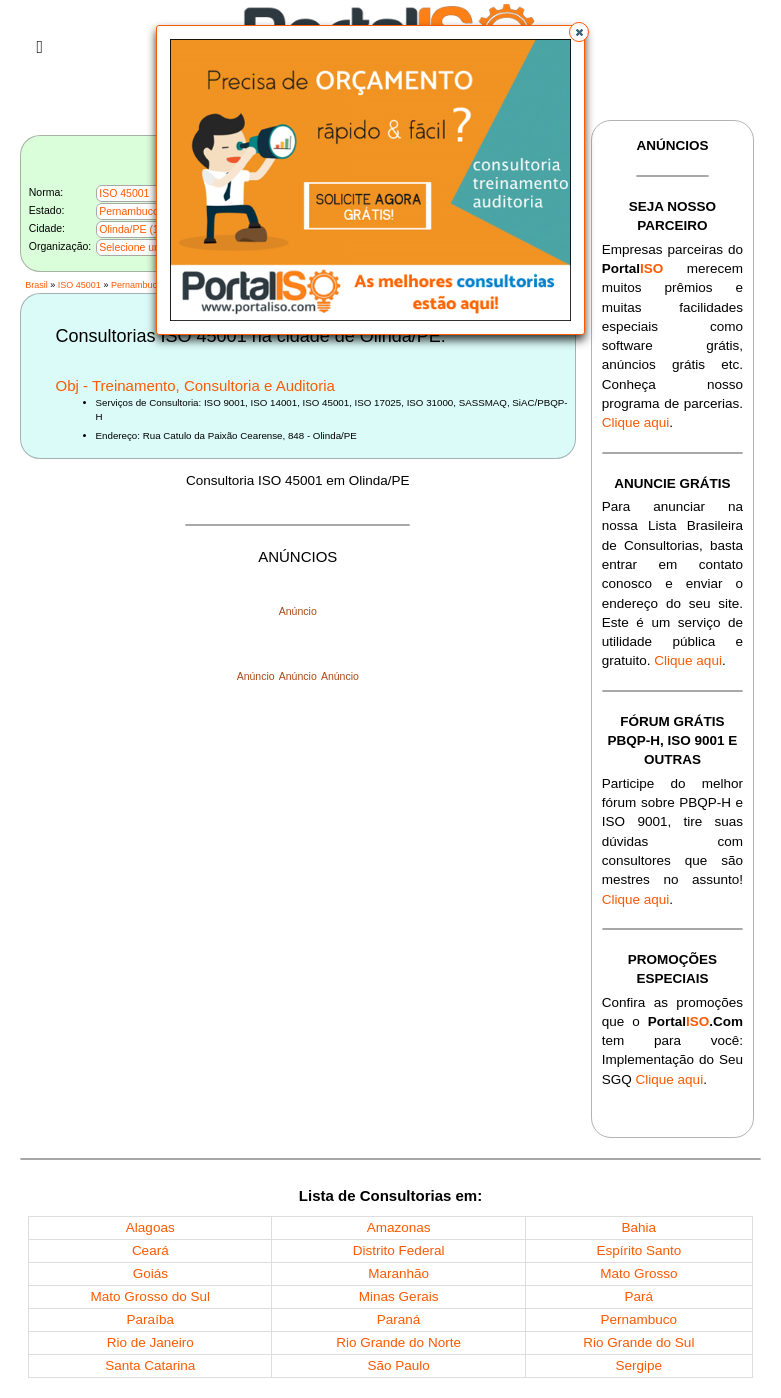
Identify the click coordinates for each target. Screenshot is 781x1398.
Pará (639, 1296)
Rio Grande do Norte (398, 1342)
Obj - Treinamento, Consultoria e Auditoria (195, 385)
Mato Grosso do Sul (150, 1296)
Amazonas (399, 1227)
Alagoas (150, 1227)
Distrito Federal (399, 1250)
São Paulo (398, 1365)
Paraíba (150, 1319)
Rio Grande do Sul (638, 1342)
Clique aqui (636, 422)
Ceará (150, 1250)
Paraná (399, 1319)
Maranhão (398, 1273)
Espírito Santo (638, 1250)
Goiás (150, 1273)
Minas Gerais (399, 1296)
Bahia (639, 1227)
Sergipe (639, 1365)
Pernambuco (136, 285)
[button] (579, 32)
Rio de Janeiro (150, 1342)
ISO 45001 (79, 285)
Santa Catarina (150, 1365)
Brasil (36, 285)
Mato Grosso (638, 1273)
